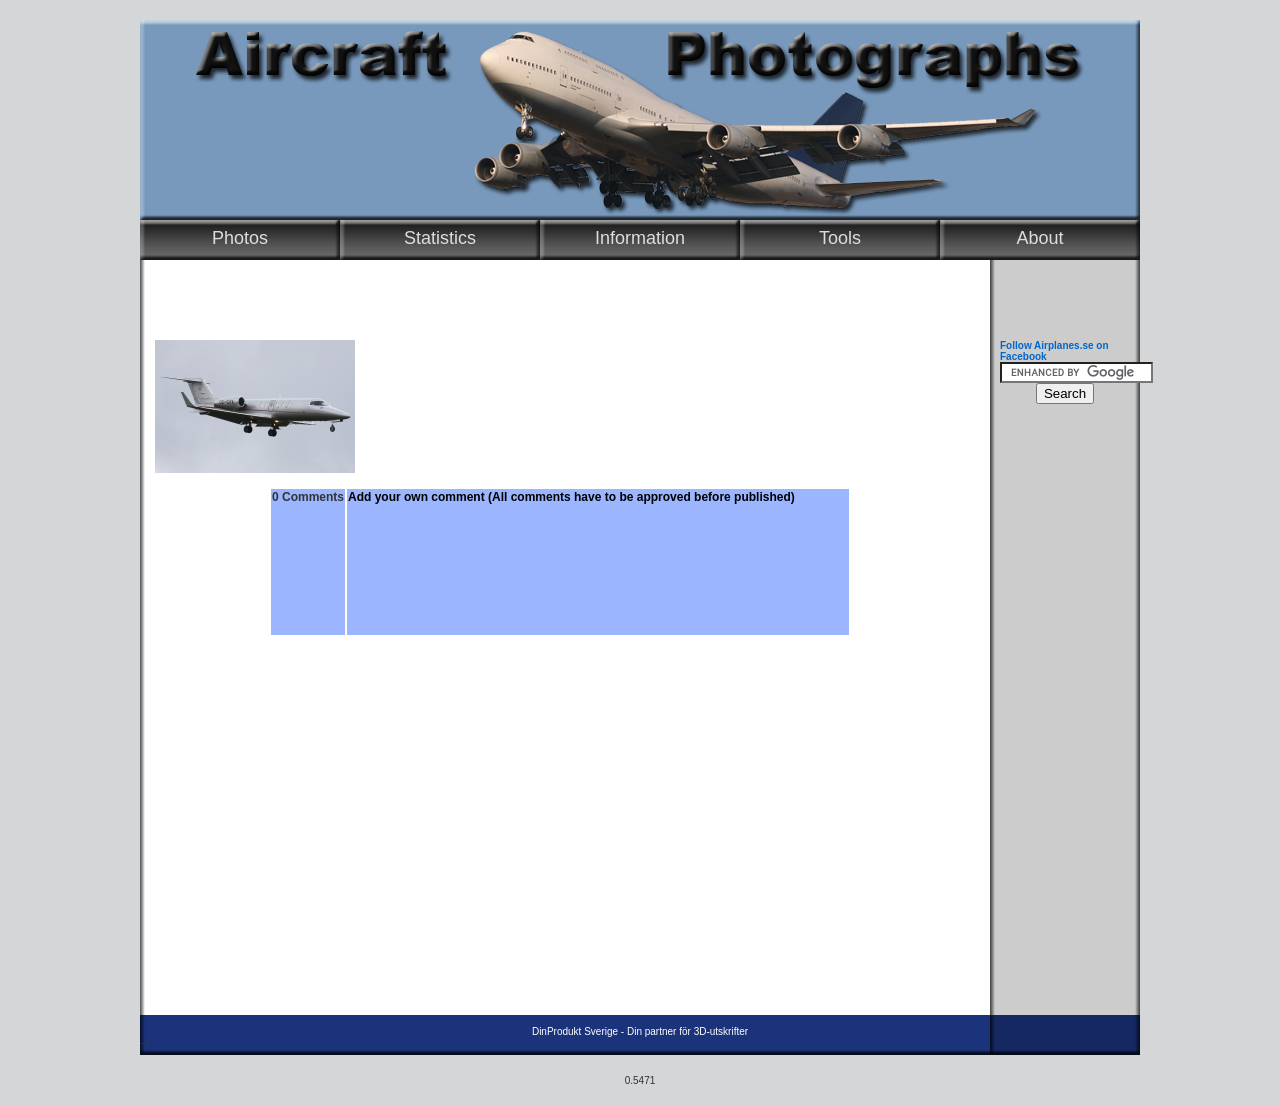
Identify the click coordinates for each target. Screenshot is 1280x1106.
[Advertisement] (1060, 715)
